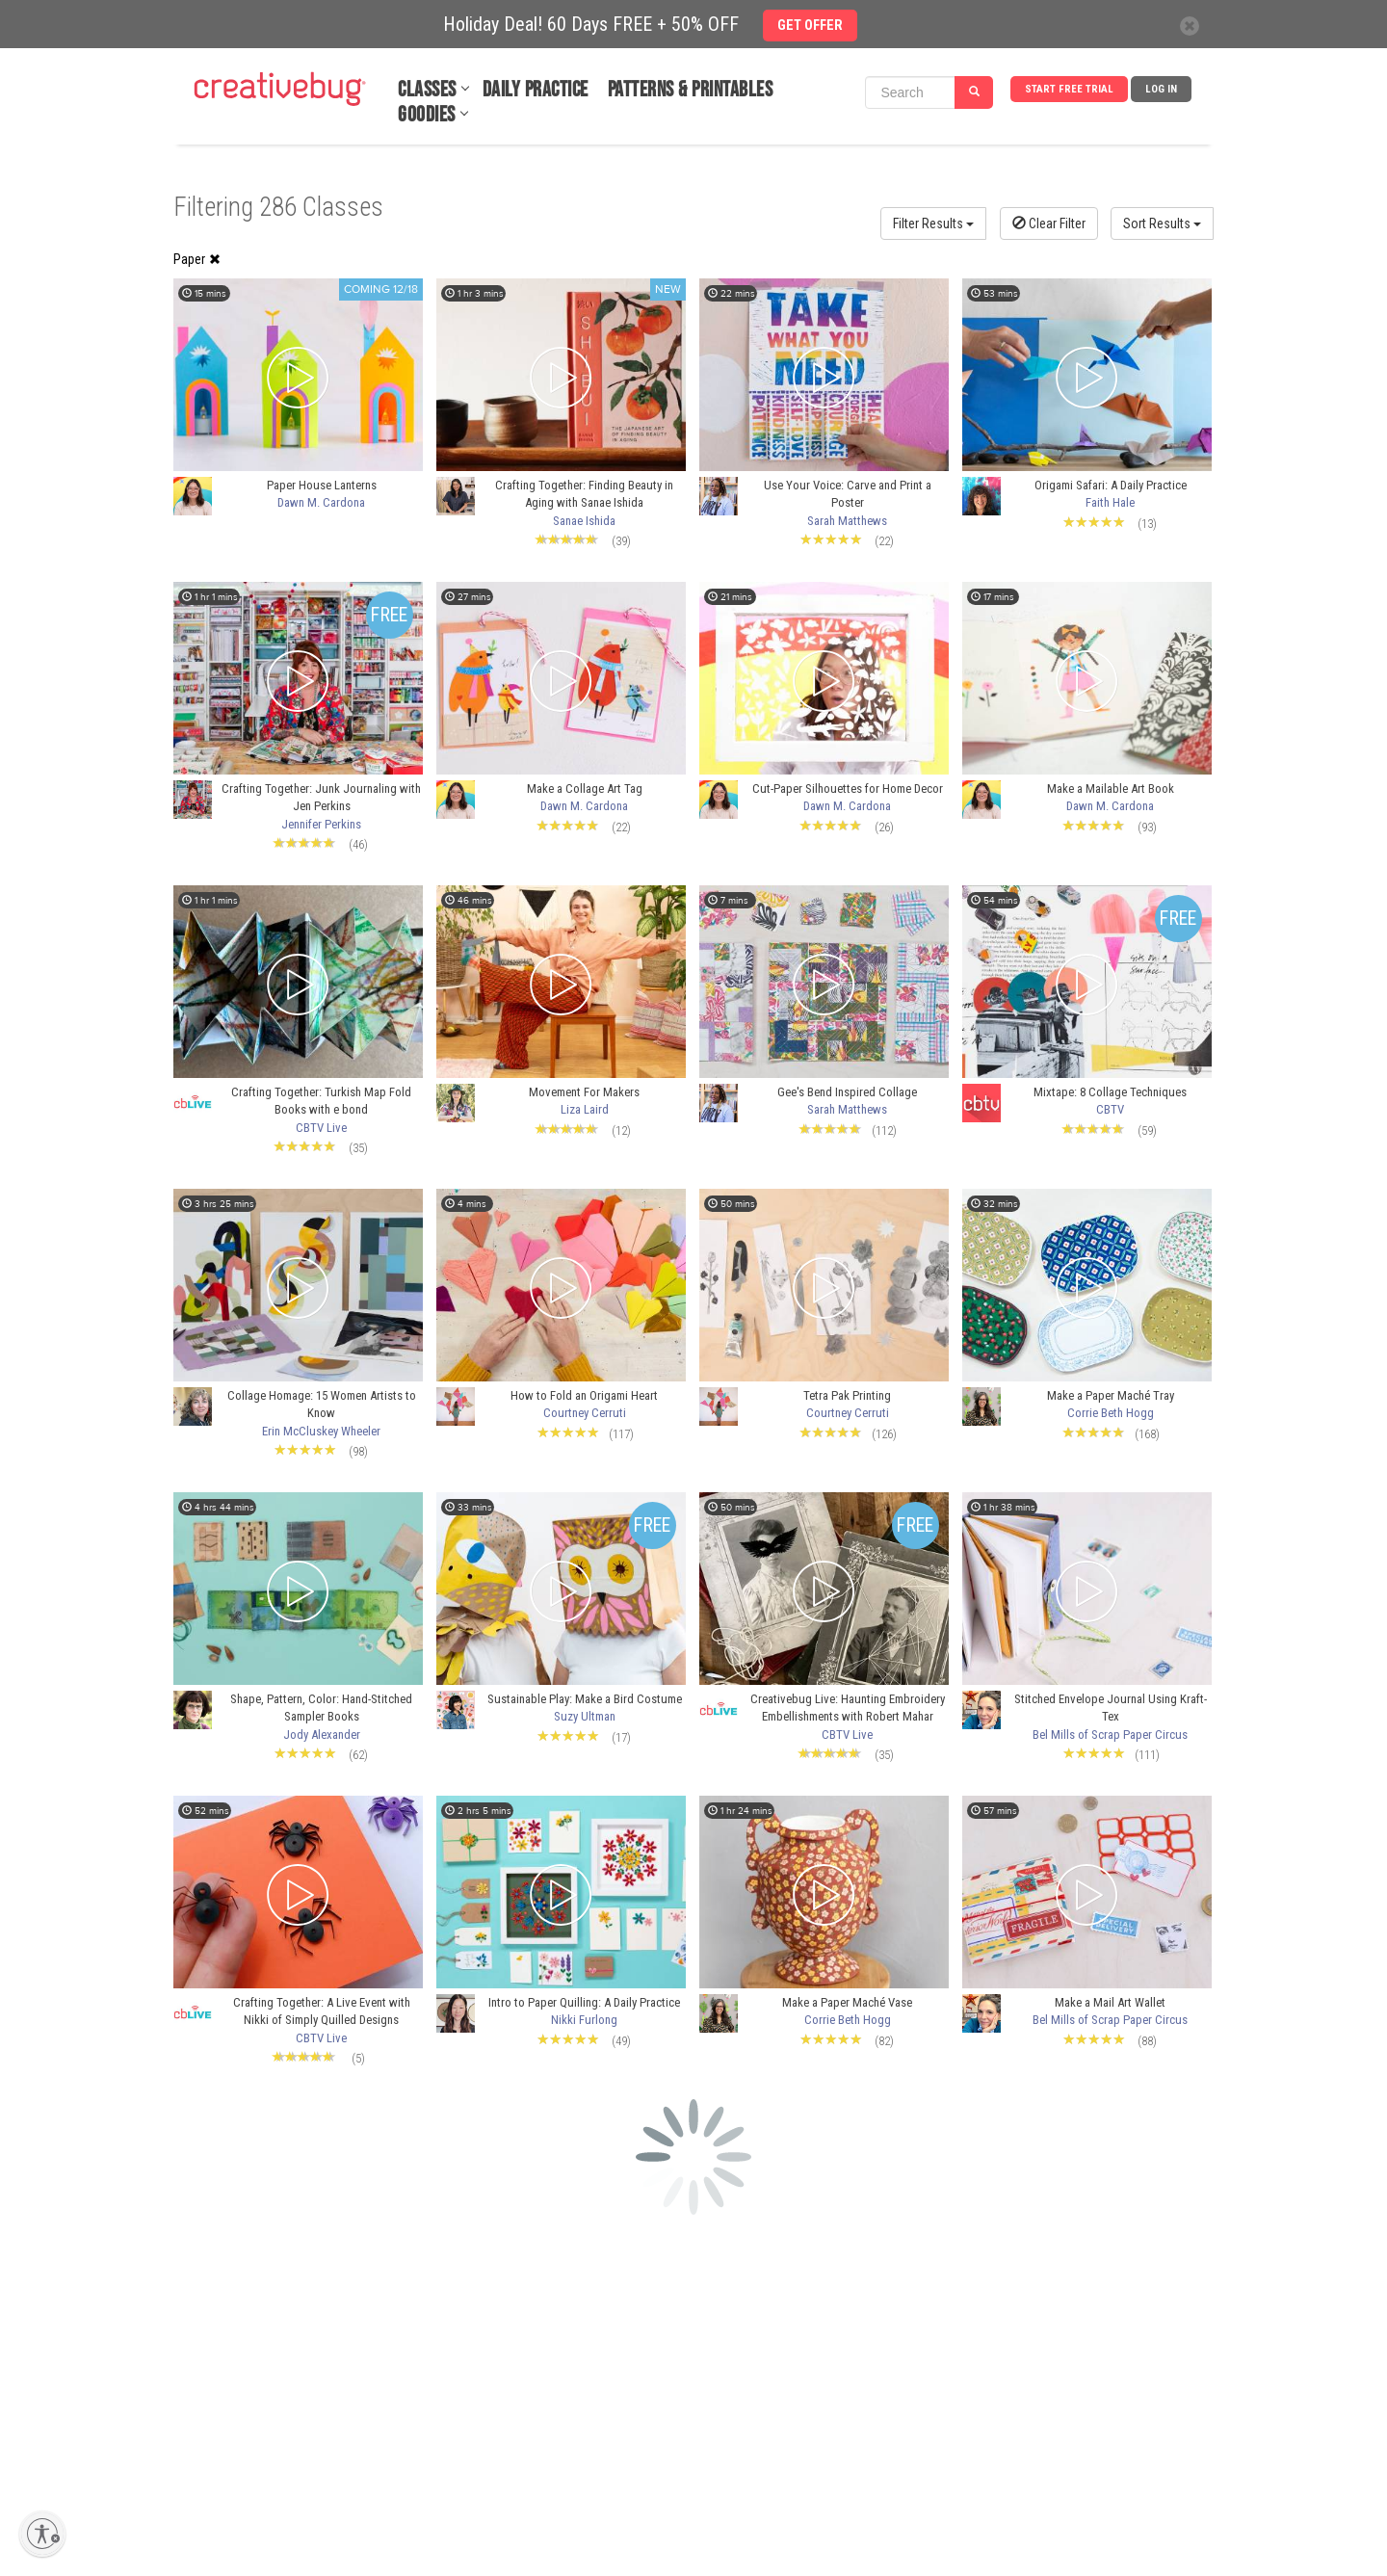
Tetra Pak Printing (847, 1395)
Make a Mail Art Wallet (1110, 2002)
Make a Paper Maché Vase (847, 2002)
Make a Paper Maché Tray (1110, 1395)
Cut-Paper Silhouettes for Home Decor (847, 788)
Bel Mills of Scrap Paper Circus (1110, 1734)
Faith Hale (1110, 502)
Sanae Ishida (584, 520)
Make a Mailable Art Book (1110, 788)
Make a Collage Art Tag (584, 788)
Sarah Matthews (847, 520)
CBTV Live (321, 1127)
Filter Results (933, 223)
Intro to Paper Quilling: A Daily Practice (584, 2002)
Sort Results (1162, 223)
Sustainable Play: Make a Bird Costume (584, 1699)
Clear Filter (1049, 223)
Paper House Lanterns (322, 485)
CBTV (1110, 1109)
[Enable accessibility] (42, 2533)
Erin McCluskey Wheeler (321, 1431)
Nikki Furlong (584, 2019)
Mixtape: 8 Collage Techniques (1110, 1092)
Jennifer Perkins (321, 824)
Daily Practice (536, 90)
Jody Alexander (321, 1734)
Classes (427, 90)
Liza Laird (585, 1109)
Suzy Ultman (584, 1716)
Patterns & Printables (690, 90)
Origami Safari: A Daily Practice (1110, 485)
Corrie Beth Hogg (1110, 1413)
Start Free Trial (1069, 89)
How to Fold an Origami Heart (584, 1395)
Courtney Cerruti (584, 1413)
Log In (1161, 89)
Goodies (427, 115)
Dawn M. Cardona (321, 502)
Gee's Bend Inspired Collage (847, 1092)
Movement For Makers (584, 1092)
